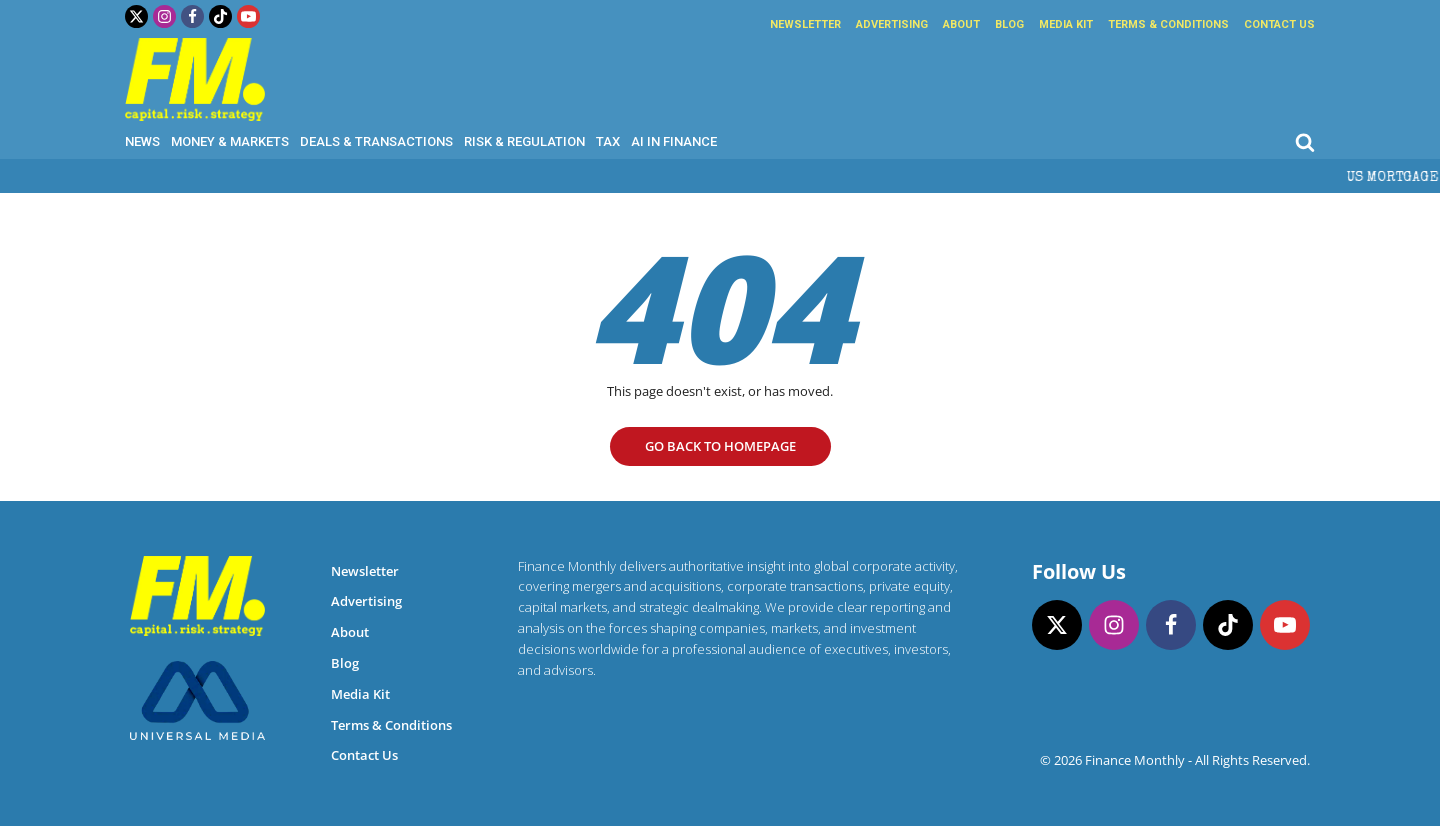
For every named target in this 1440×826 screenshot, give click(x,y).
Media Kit (1066, 24)
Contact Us (1279, 24)
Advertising (892, 24)
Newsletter (805, 24)
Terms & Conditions (1168, 24)
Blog (1009, 24)
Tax (608, 141)
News (142, 141)
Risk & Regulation (524, 141)
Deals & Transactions (376, 141)
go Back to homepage (720, 446)
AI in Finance (674, 141)
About (961, 24)
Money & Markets (230, 141)
